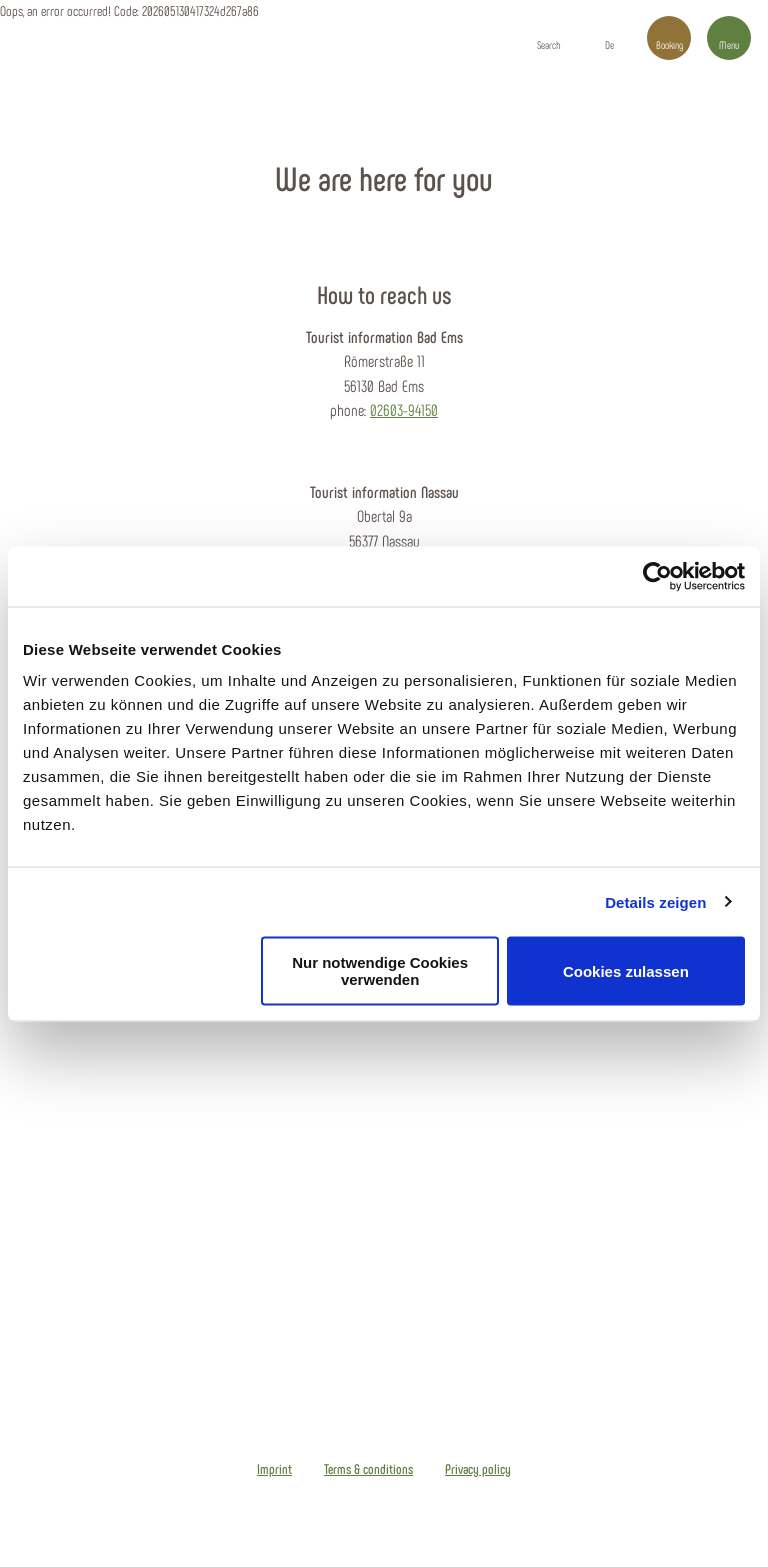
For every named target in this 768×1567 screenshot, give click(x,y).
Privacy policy (478, 1469)
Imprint (274, 1469)
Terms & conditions (368, 1469)
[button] (609, 38)
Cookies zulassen (626, 970)
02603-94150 (404, 409)
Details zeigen (655, 901)
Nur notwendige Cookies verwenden (380, 971)
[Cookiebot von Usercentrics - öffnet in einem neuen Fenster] (657, 576)
